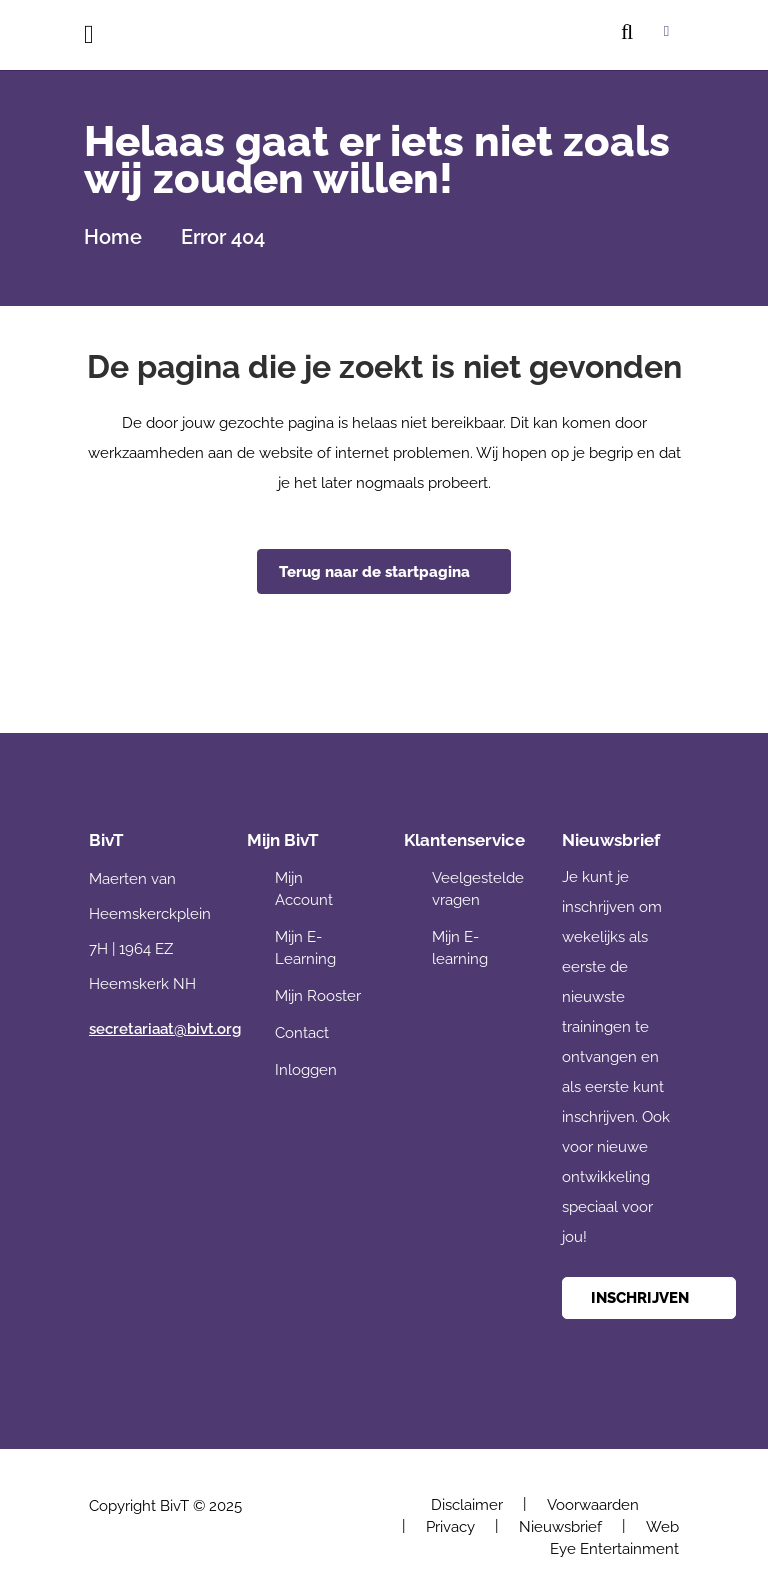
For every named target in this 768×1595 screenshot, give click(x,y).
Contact (302, 1033)
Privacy (450, 1527)
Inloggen (306, 1070)
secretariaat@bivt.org (165, 1029)
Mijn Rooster (318, 996)
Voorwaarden (593, 1505)
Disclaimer (467, 1505)
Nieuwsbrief (560, 1527)
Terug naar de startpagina (374, 572)
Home (113, 237)
